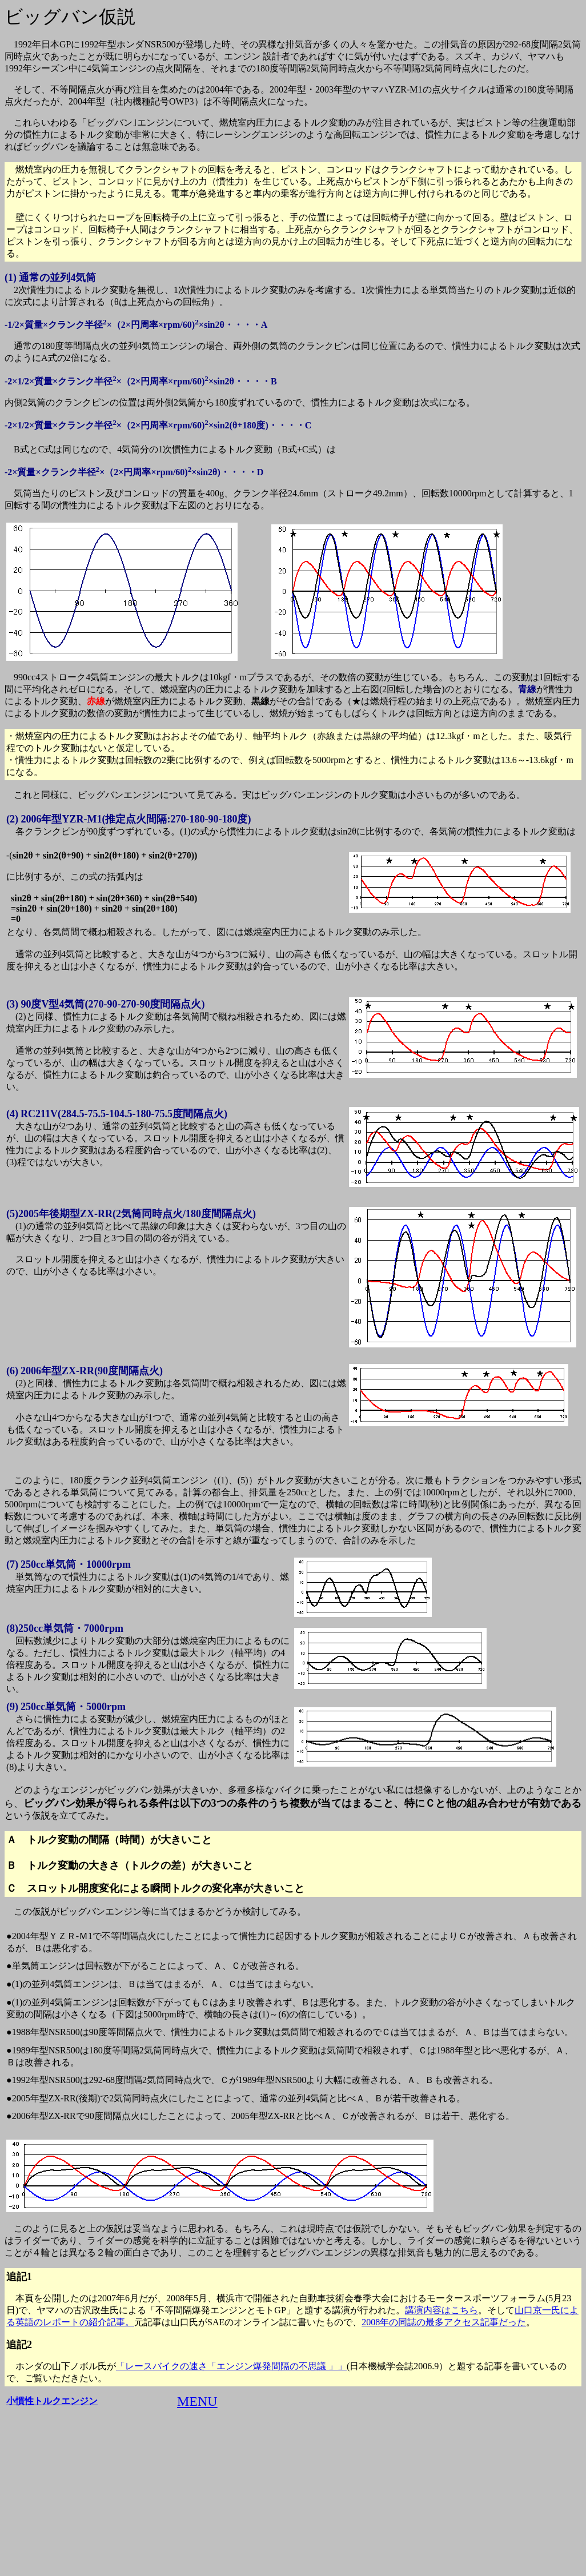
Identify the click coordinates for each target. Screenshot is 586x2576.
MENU (197, 2401)
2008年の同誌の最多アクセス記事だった (444, 2322)
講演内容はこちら (441, 2310)
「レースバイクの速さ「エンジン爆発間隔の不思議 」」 (231, 2366)
